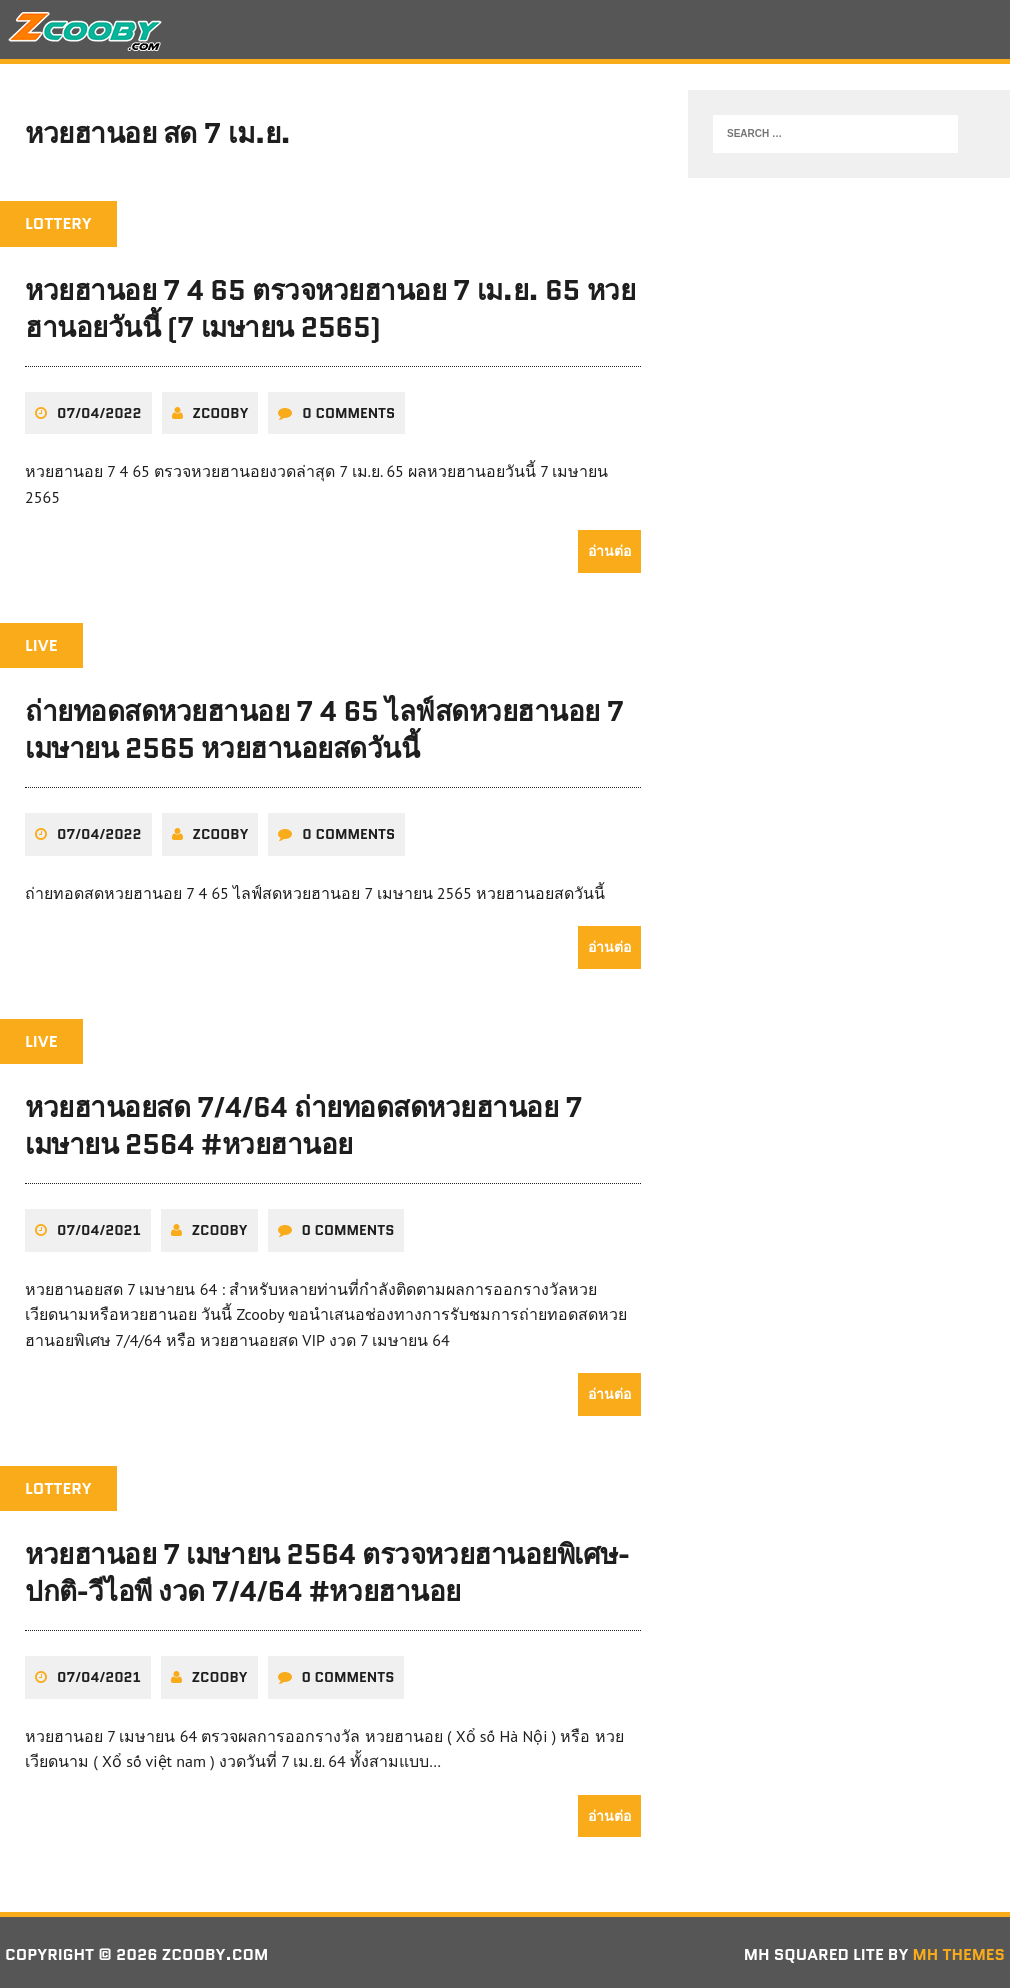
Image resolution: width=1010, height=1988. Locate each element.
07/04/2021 (99, 1226)
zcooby (221, 411)
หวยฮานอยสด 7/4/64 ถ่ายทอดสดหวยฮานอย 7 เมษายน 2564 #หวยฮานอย (304, 1123)
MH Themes (958, 1949)
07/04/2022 (99, 411)
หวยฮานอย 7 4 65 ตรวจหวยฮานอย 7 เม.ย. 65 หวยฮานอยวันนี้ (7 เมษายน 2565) (332, 308)
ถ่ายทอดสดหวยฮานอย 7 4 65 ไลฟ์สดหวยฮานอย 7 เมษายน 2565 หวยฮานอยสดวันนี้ (325, 728)
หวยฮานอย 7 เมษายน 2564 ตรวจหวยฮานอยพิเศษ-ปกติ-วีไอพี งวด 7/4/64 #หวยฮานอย (329, 1569)
